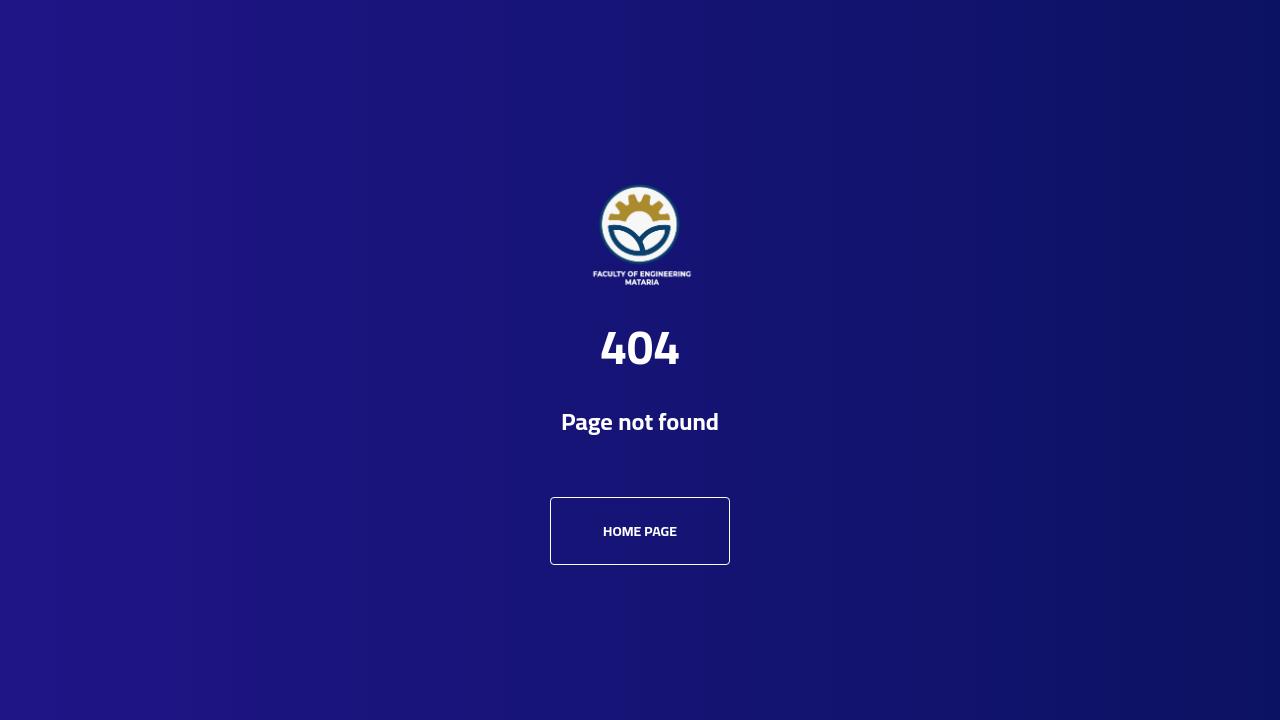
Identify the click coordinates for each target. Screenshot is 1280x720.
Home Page (640, 531)
